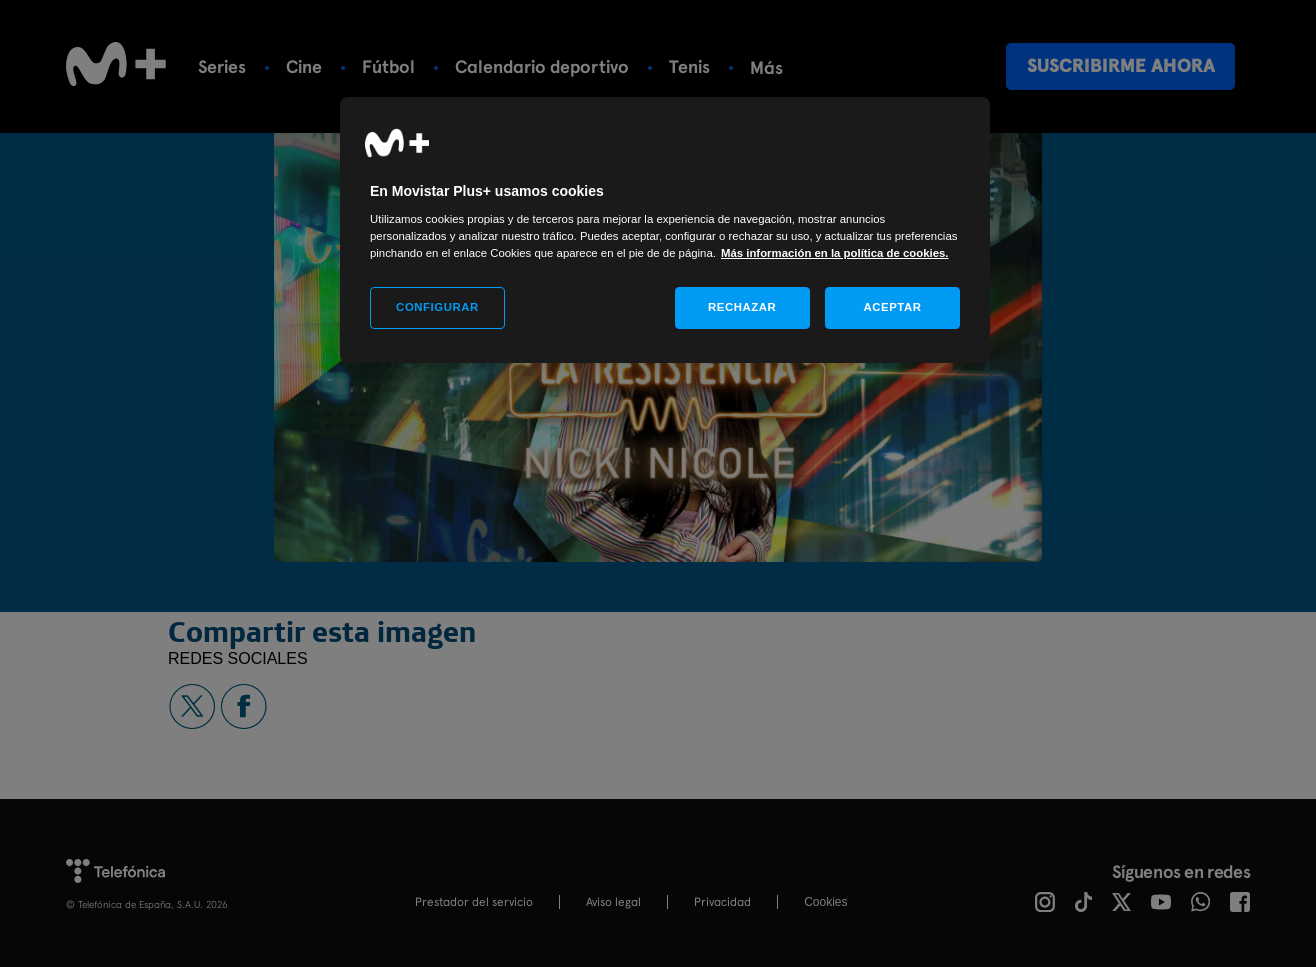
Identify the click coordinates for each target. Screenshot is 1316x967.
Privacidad (722, 902)
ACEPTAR (892, 307)
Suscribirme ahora (1121, 65)
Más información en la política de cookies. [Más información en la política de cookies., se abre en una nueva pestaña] (835, 253)
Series (222, 66)
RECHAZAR (742, 307)
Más (855, 67)
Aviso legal (613, 902)
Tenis (689, 66)
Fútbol (388, 66)
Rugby (774, 66)
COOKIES (825, 902)
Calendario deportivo (542, 66)
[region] (665, 230)
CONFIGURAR (437, 307)
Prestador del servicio (474, 902)
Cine (304, 66)
